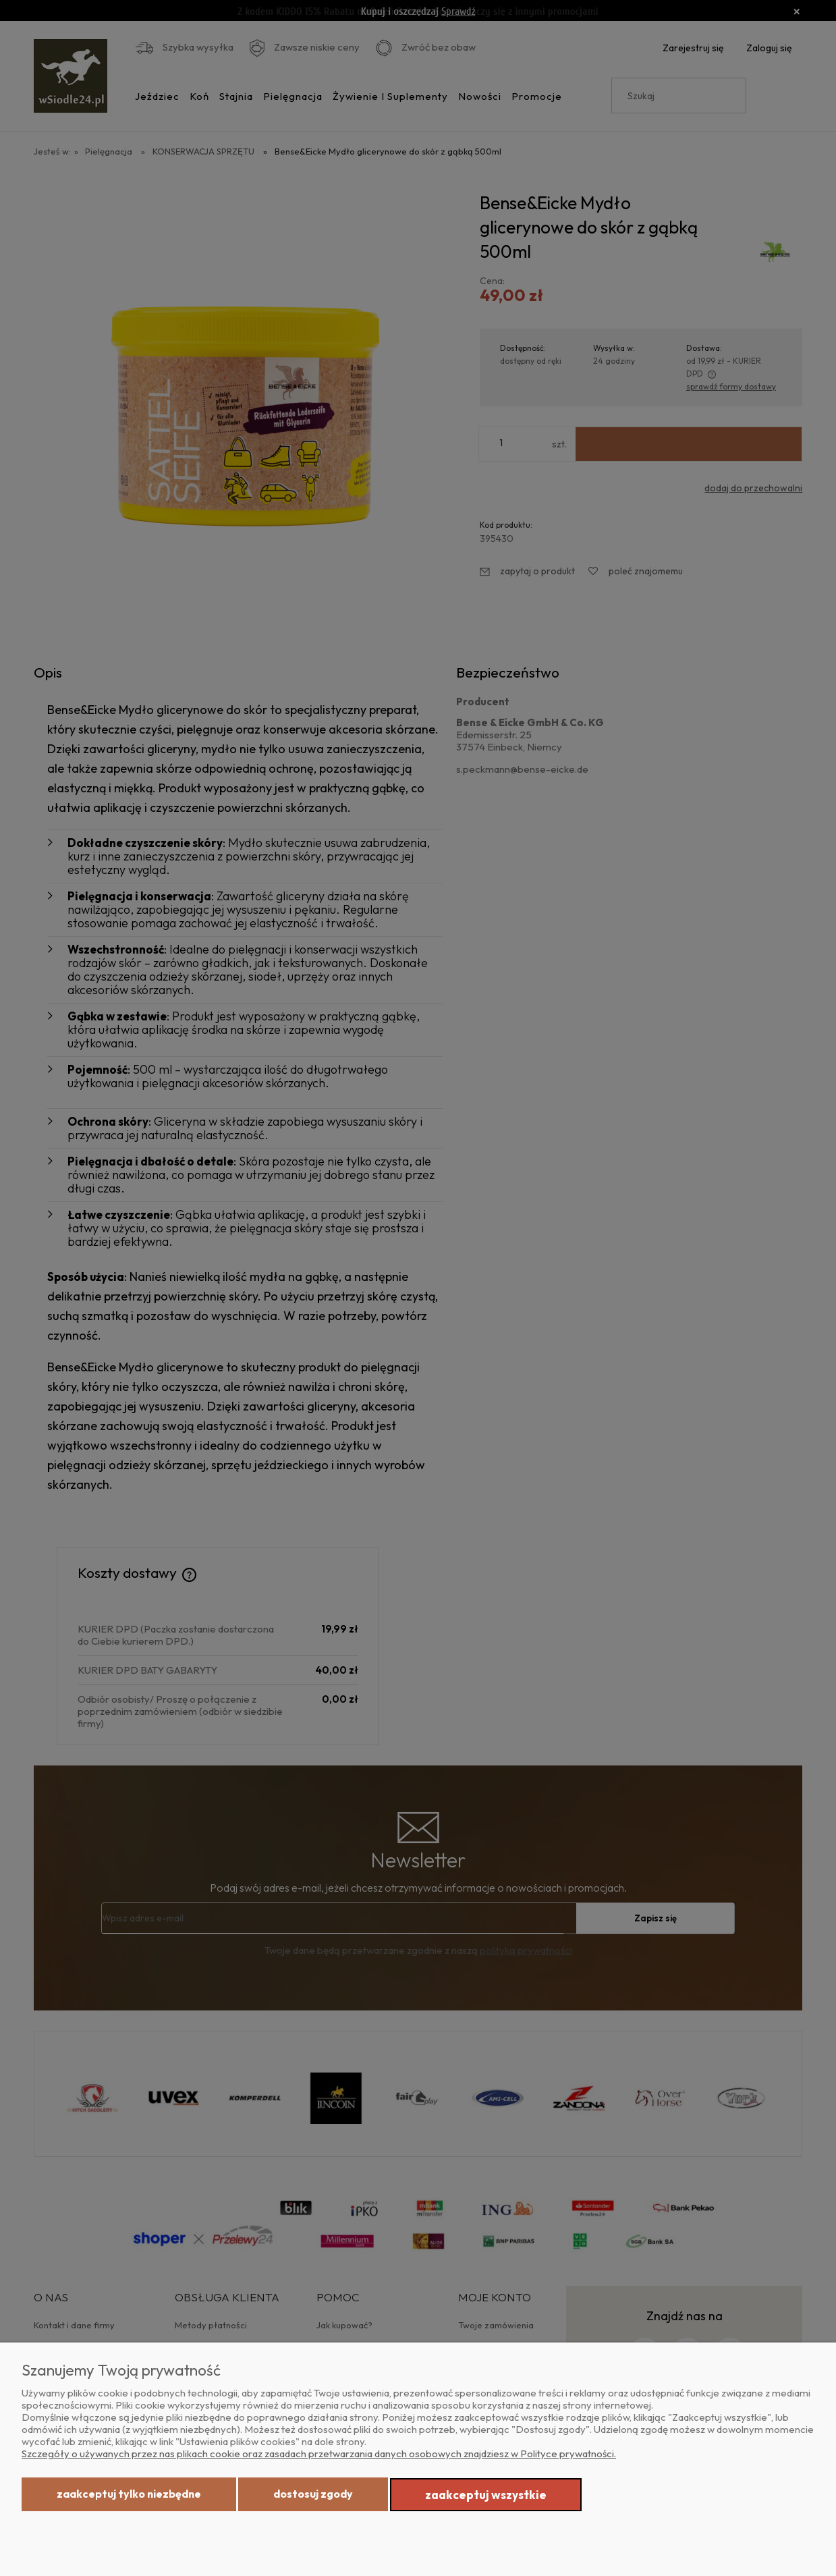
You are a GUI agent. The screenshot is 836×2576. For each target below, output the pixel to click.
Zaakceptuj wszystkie (486, 2495)
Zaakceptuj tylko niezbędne (129, 2493)
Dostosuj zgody (313, 2493)
